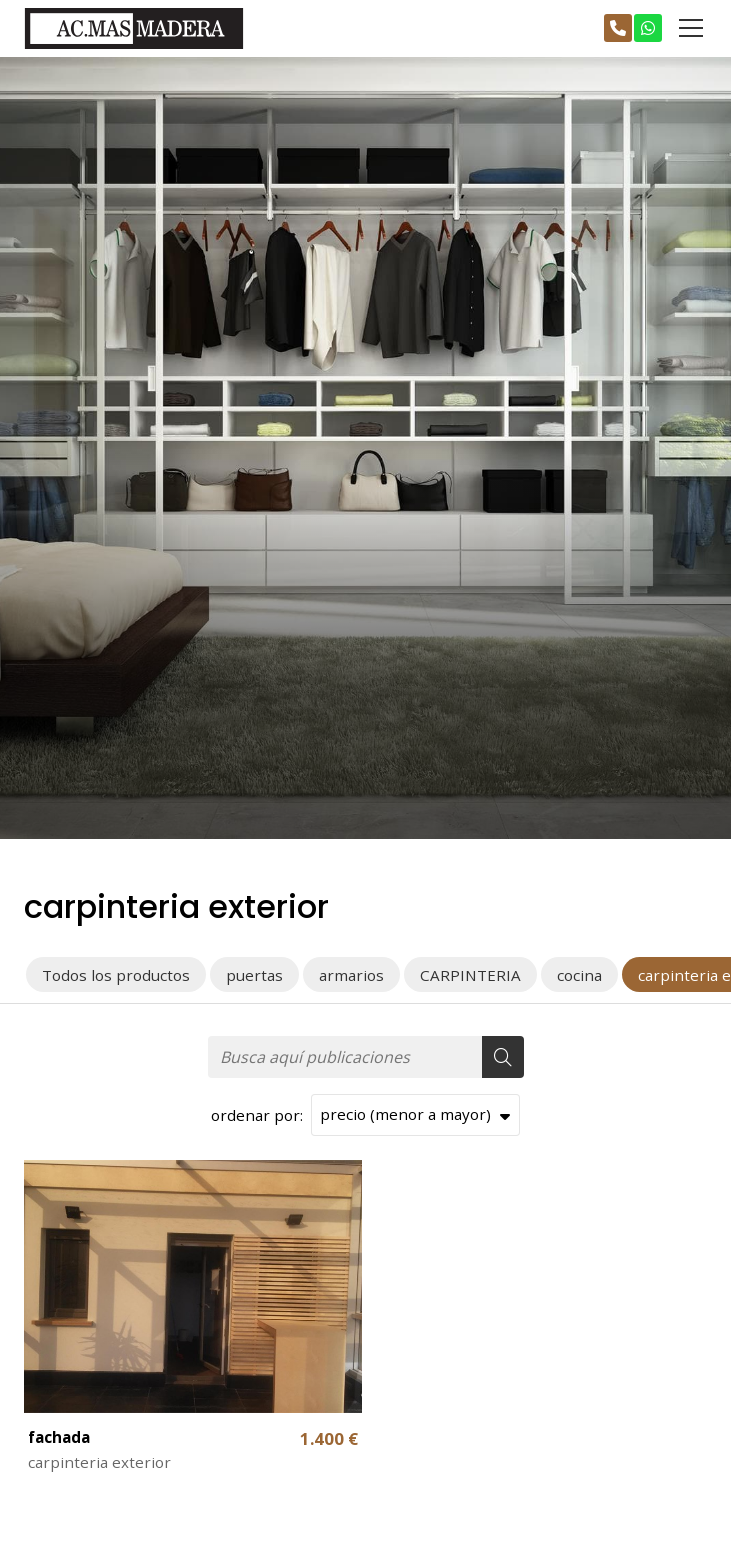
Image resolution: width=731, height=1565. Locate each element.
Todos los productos (116, 975)
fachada (59, 1437)
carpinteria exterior (99, 1462)
